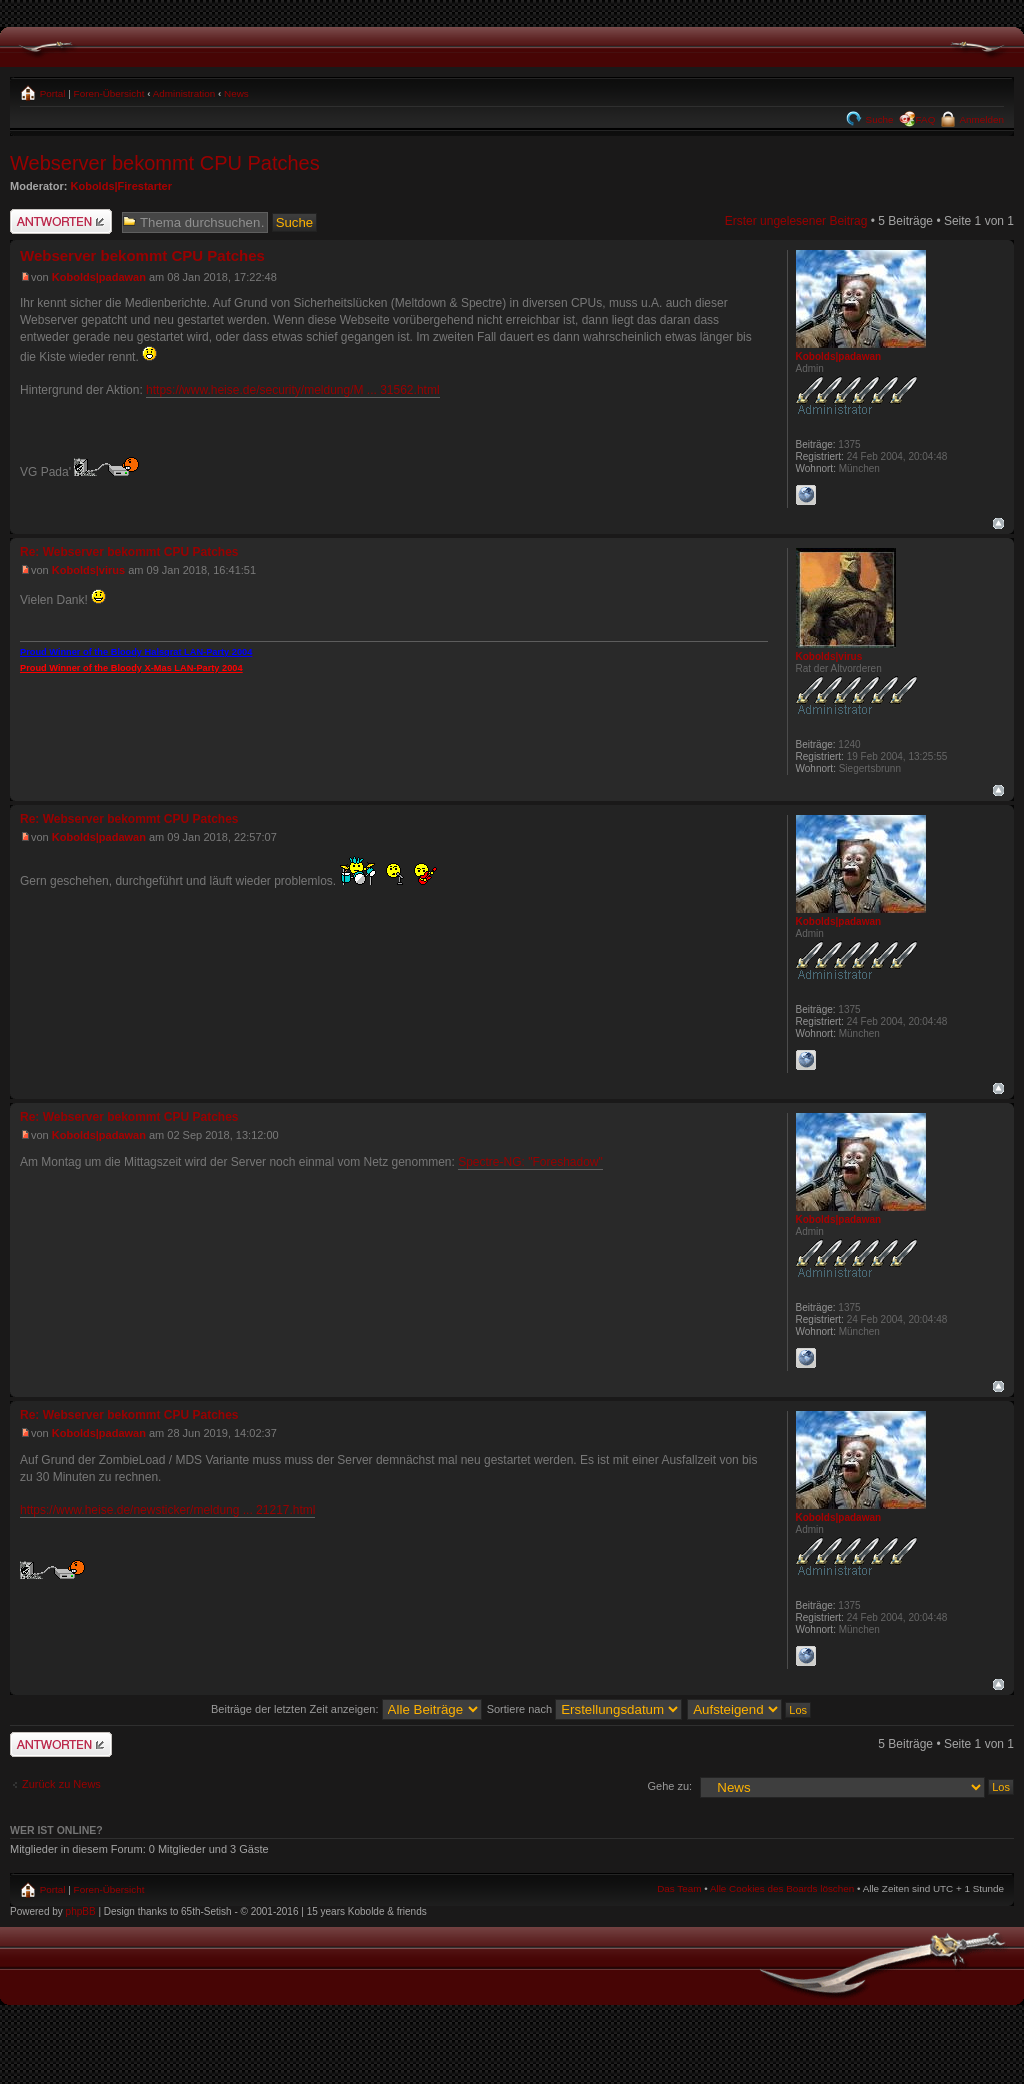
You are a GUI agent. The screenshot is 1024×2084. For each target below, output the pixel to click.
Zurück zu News (61, 1784)
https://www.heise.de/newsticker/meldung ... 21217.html (167, 1510)
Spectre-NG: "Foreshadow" (530, 1162)
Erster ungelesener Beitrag (796, 221)
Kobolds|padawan (99, 277)
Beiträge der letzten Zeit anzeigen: (346, 1709)
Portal (51, 93)
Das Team (679, 1888)
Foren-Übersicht (109, 93)
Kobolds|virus (88, 570)
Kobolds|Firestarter (122, 186)
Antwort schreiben (61, 221)
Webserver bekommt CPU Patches (165, 163)
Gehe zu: (669, 1786)
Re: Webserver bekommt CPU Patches (129, 552)
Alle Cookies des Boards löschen (782, 1888)
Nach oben (998, 523)
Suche (878, 119)
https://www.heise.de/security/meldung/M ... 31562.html (292, 390)
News (236, 93)
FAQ (926, 119)
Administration (184, 93)
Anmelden (980, 119)
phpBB (81, 1911)
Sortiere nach (584, 1709)
